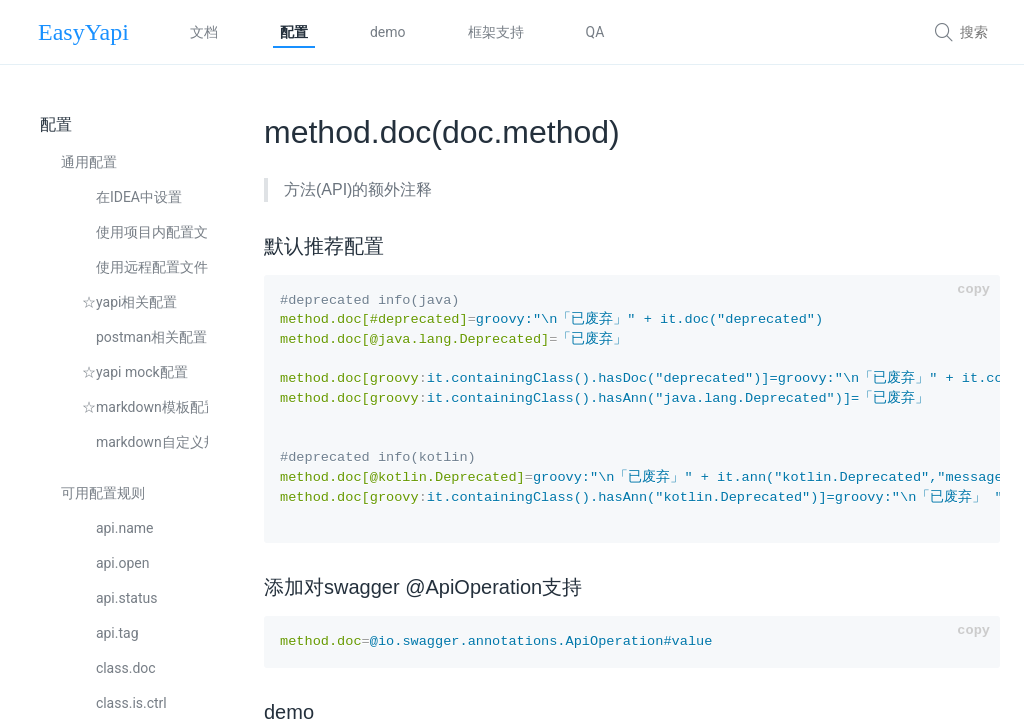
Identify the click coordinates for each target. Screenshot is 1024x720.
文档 (204, 32)
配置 (294, 32)
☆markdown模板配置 (145, 407)
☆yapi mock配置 (135, 372)
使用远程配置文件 (145, 267)
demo (388, 32)
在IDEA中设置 (132, 197)
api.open (115, 563)
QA (595, 32)
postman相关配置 (144, 337)
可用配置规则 (103, 493)
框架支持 (496, 32)
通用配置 (89, 162)
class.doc (119, 668)
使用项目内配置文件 (145, 232)
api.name (118, 528)
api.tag (110, 633)
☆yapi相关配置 (129, 302)
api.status (119, 598)
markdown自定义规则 (145, 442)
